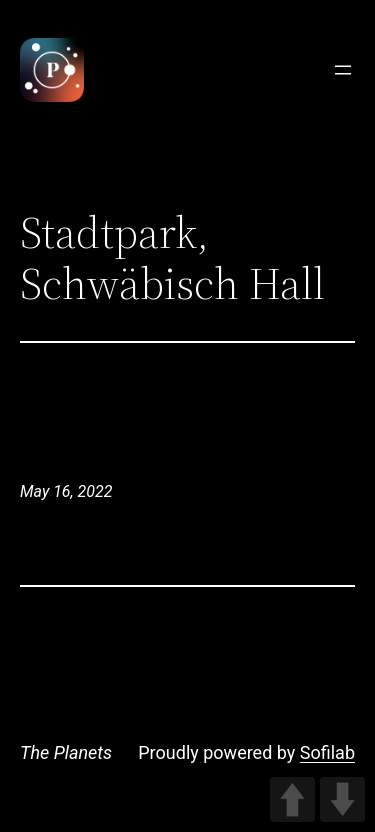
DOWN (342, 799)
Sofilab (327, 752)
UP (292, 799)
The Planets (66, 752)
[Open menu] (343, 70)
